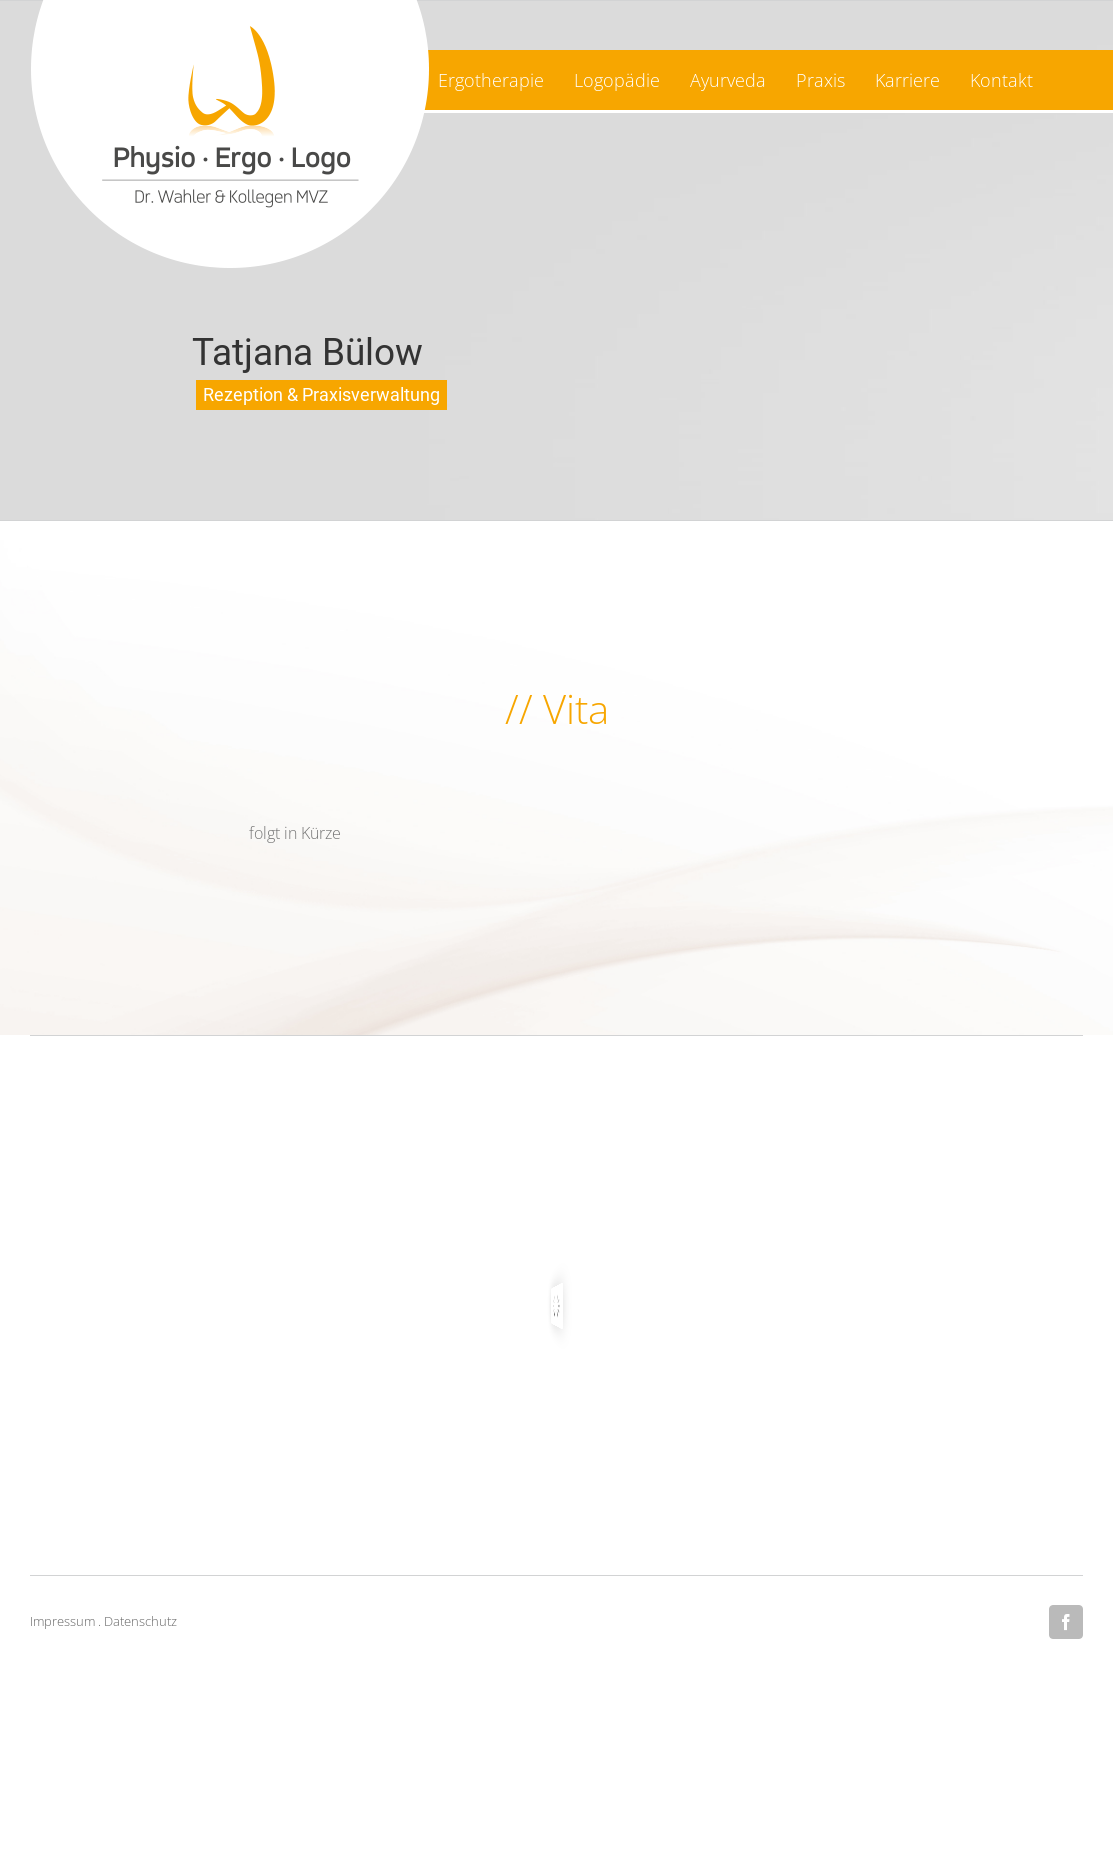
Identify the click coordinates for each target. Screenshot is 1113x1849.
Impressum (62, 1621)
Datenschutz (140, 1621)
